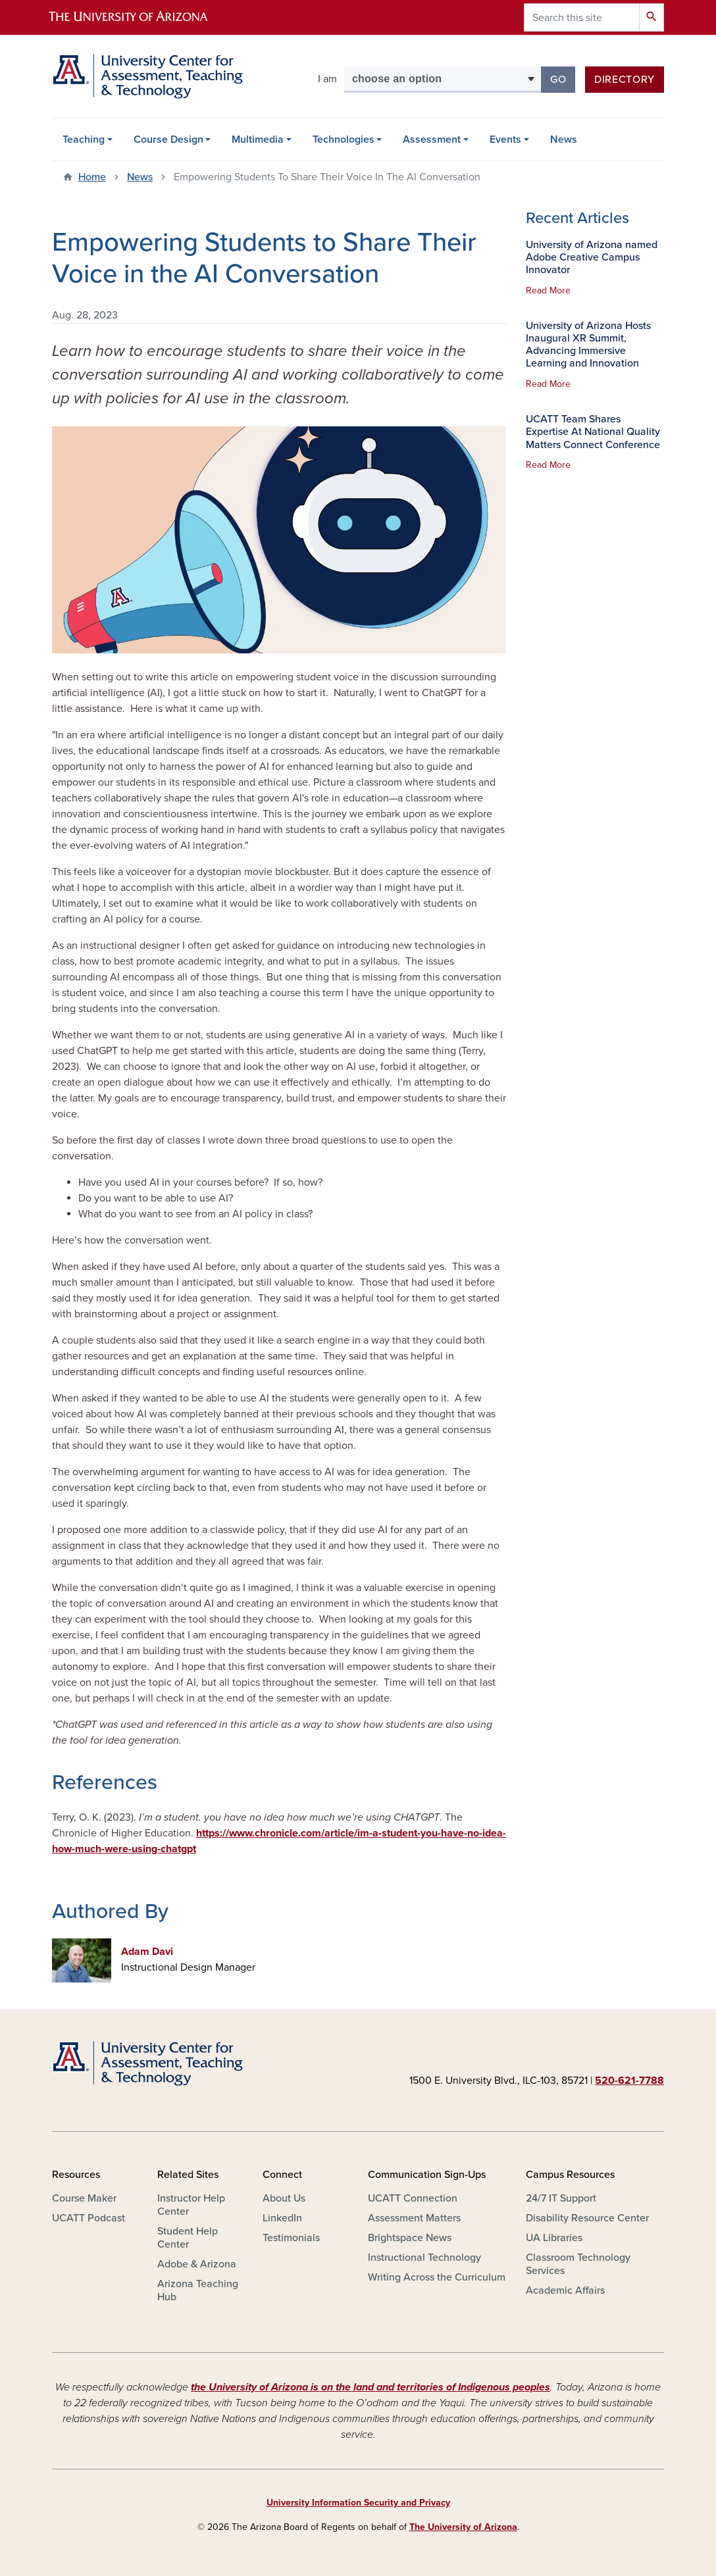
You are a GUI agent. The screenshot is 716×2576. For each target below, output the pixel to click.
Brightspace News (409, 2237)
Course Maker (84, 2198)
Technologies (343, 139)
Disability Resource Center (587, 2218)
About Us (284, 2198)
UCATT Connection (412, 2198)
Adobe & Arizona (196, 2264)
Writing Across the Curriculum (436, 2277)
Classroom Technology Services (578, 2264)
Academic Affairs (565, 2290)
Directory (624, 79)
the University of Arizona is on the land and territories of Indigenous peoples (370, 2387)
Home (92, 177)
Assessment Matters (414, 2218)
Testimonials (291, 2237)
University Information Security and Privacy (358, 2502)
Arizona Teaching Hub (197, 2290)
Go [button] (562, 78)
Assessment (432, 139)
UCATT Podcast (88, 2218)
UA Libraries (554, 2237)
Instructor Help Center (191, 2205)
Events (505, 139)
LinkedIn (282, 2218)
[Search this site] (582, 17)
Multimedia (258, 139)
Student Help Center (187, 2238)
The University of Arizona (463, 2527)
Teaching (84, 139)
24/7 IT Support (561, 2198)
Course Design (168, 139)
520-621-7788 (629, 2080)
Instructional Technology (424, 2257)
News (563, 139)
